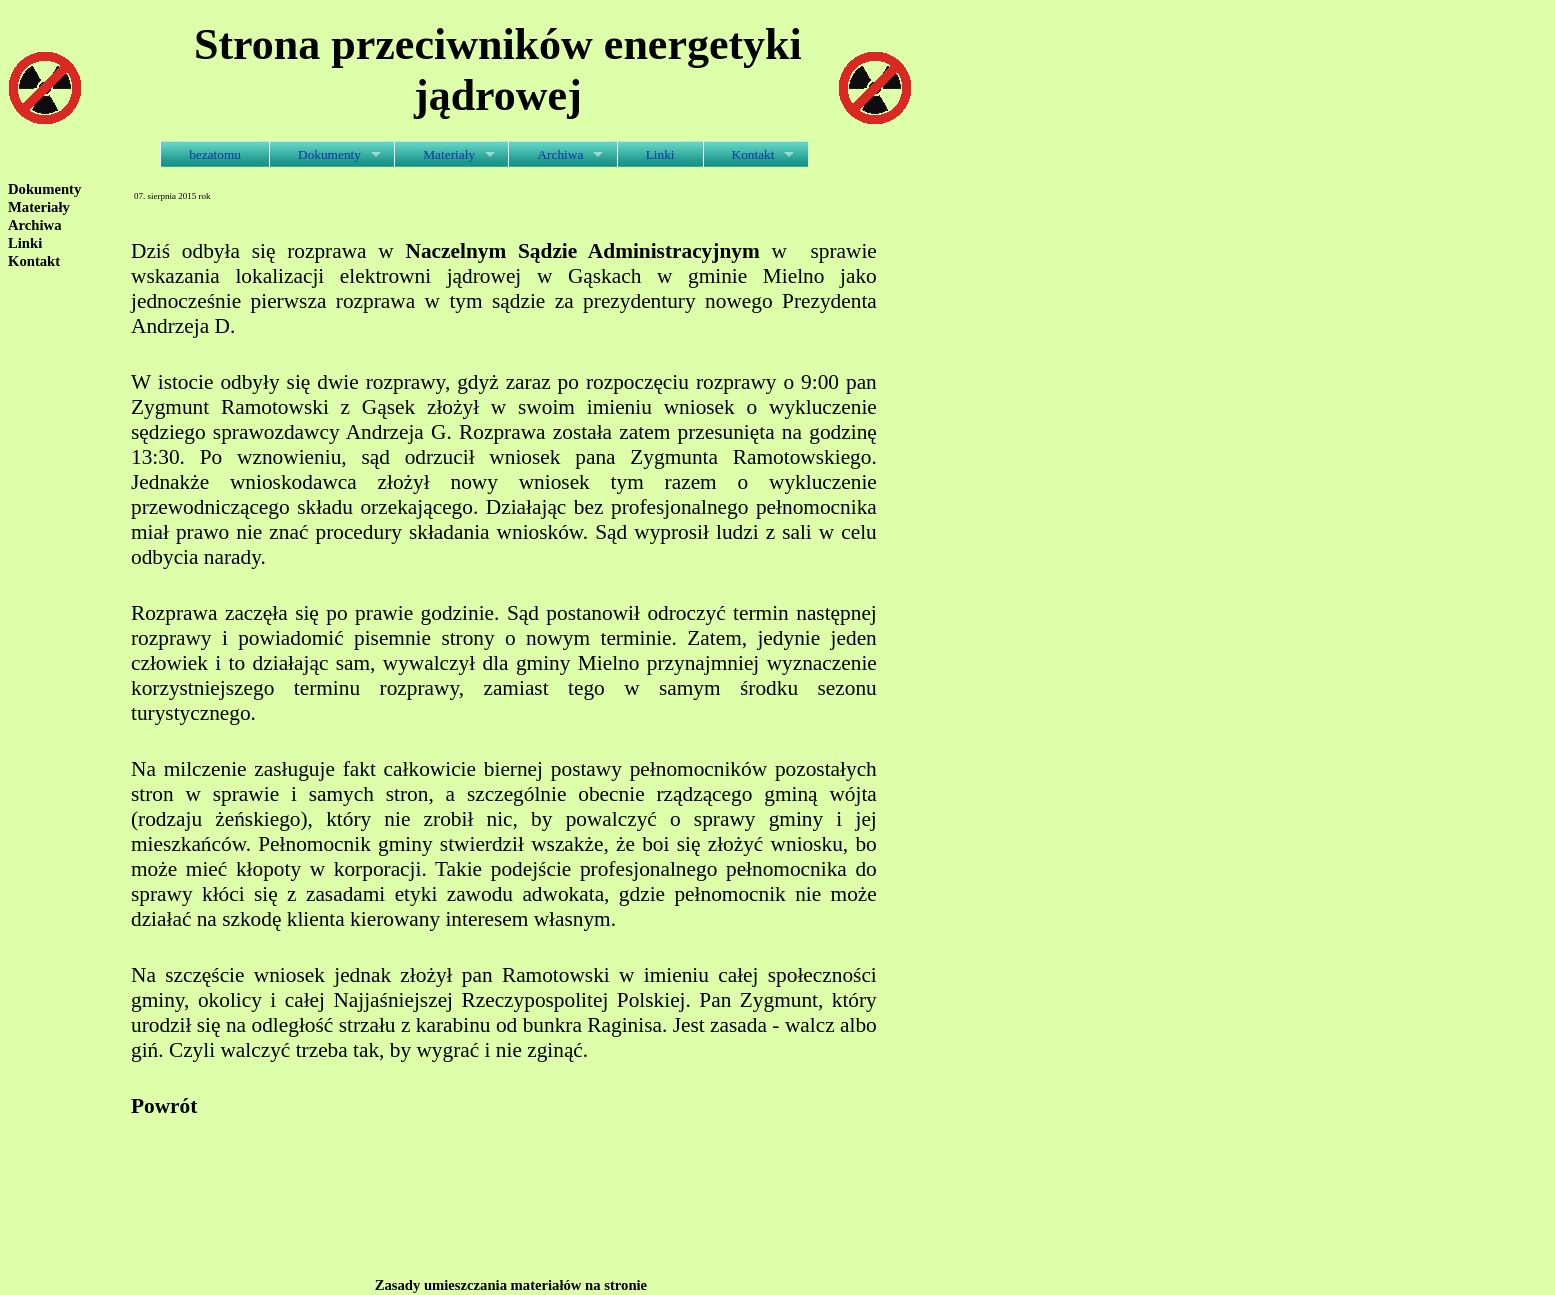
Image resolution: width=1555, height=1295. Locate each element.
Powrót (164, 1106)
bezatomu (215, 154)
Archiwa (560, 154)
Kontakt (753, 154)
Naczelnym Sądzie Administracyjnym (583, 251)
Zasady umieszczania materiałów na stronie (511, 1285)
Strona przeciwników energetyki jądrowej (498, 70)
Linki (660, 154)
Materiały (449, 154)
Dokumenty (329, 154)
